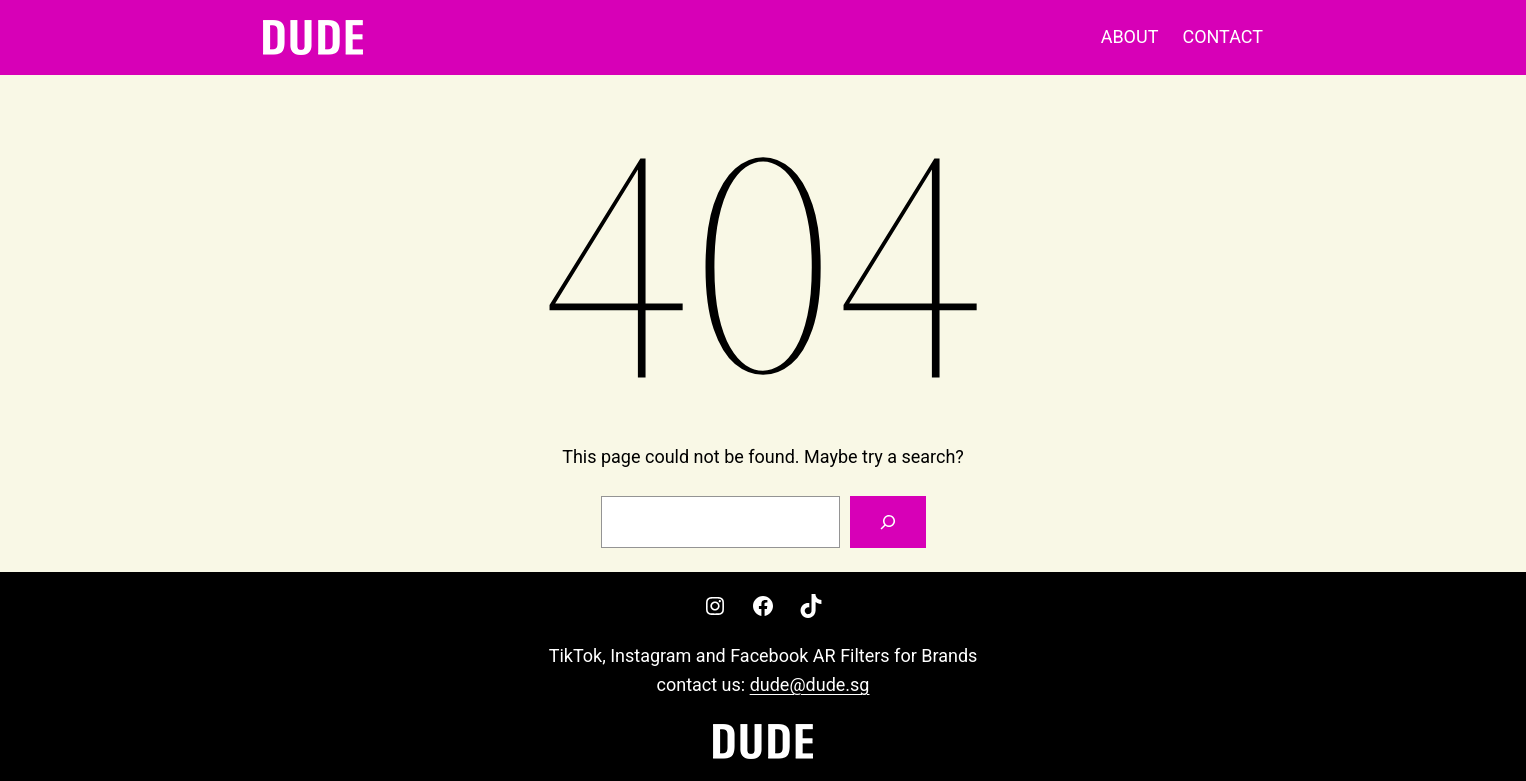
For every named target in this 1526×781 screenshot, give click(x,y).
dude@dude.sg (810, 684)
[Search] (888, 522)
